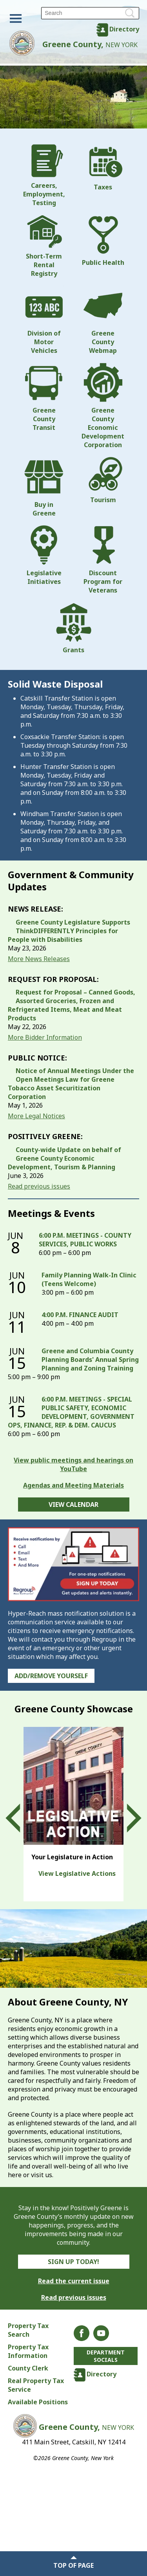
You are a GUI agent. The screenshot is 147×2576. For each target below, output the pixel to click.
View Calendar (73, 1504)
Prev (19, 1818)
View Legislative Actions (77, 1873)
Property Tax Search (28, 2330)
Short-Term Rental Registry (44, 246)
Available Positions (38, 2402)
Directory (124, 29)
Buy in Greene (44, 487)
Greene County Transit (44, 397)
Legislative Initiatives (44, 555)
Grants (73, 628)
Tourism (103, 480)
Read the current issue (73, 2281)
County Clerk (28, 2368)
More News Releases (39, 958)
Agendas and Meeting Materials (73, 1485)
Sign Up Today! (73, 2261)
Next (127, 1818)
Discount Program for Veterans (103, 559)
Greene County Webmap (103, 320)
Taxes (103, 167)
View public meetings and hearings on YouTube (73, 1464)
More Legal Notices (36, 1116)
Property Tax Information (28, 2351)
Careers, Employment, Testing (44, 175)
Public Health (103, 241)
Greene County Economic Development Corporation (103, 406)
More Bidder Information (45, 1037)
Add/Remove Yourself (51, 1675)
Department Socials (106, 2355)
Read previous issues (39, 1186)
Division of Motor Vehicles (44, 320)
